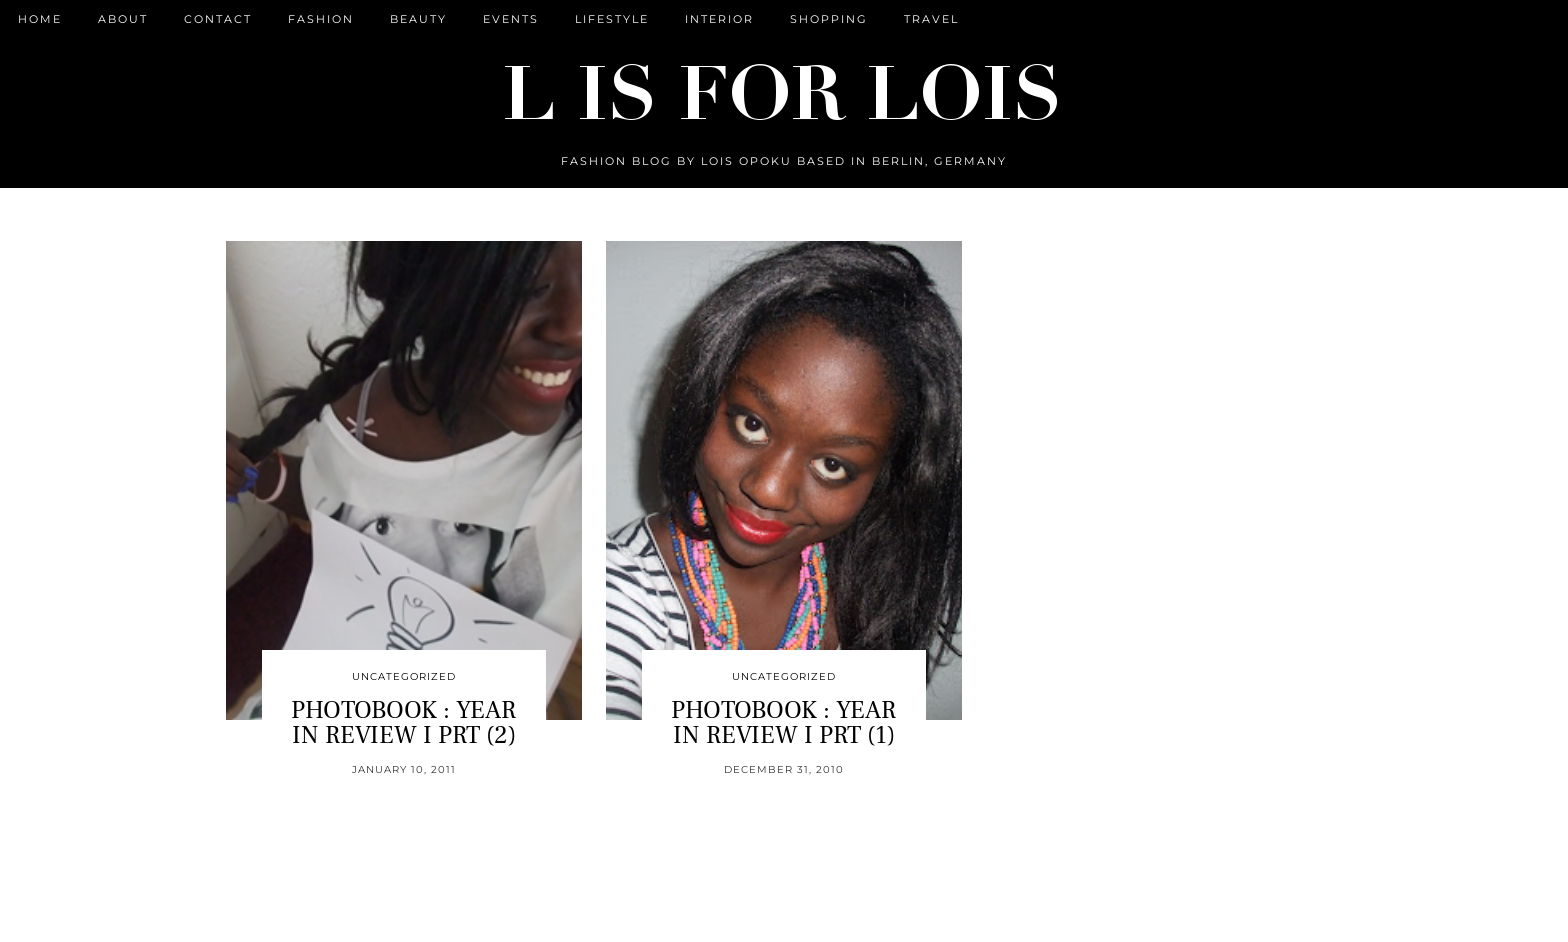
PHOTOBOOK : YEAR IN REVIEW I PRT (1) (783, 722)
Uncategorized (404, 676)
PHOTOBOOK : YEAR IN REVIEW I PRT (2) (403, 722)
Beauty (418, 19)
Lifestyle (612, 19)
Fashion (321, 19)
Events (511, 19)
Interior (719, 19)
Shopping (829, 19)
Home (40, 19)
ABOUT (123, 19)
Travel (931, 19)
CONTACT (218, 19)
